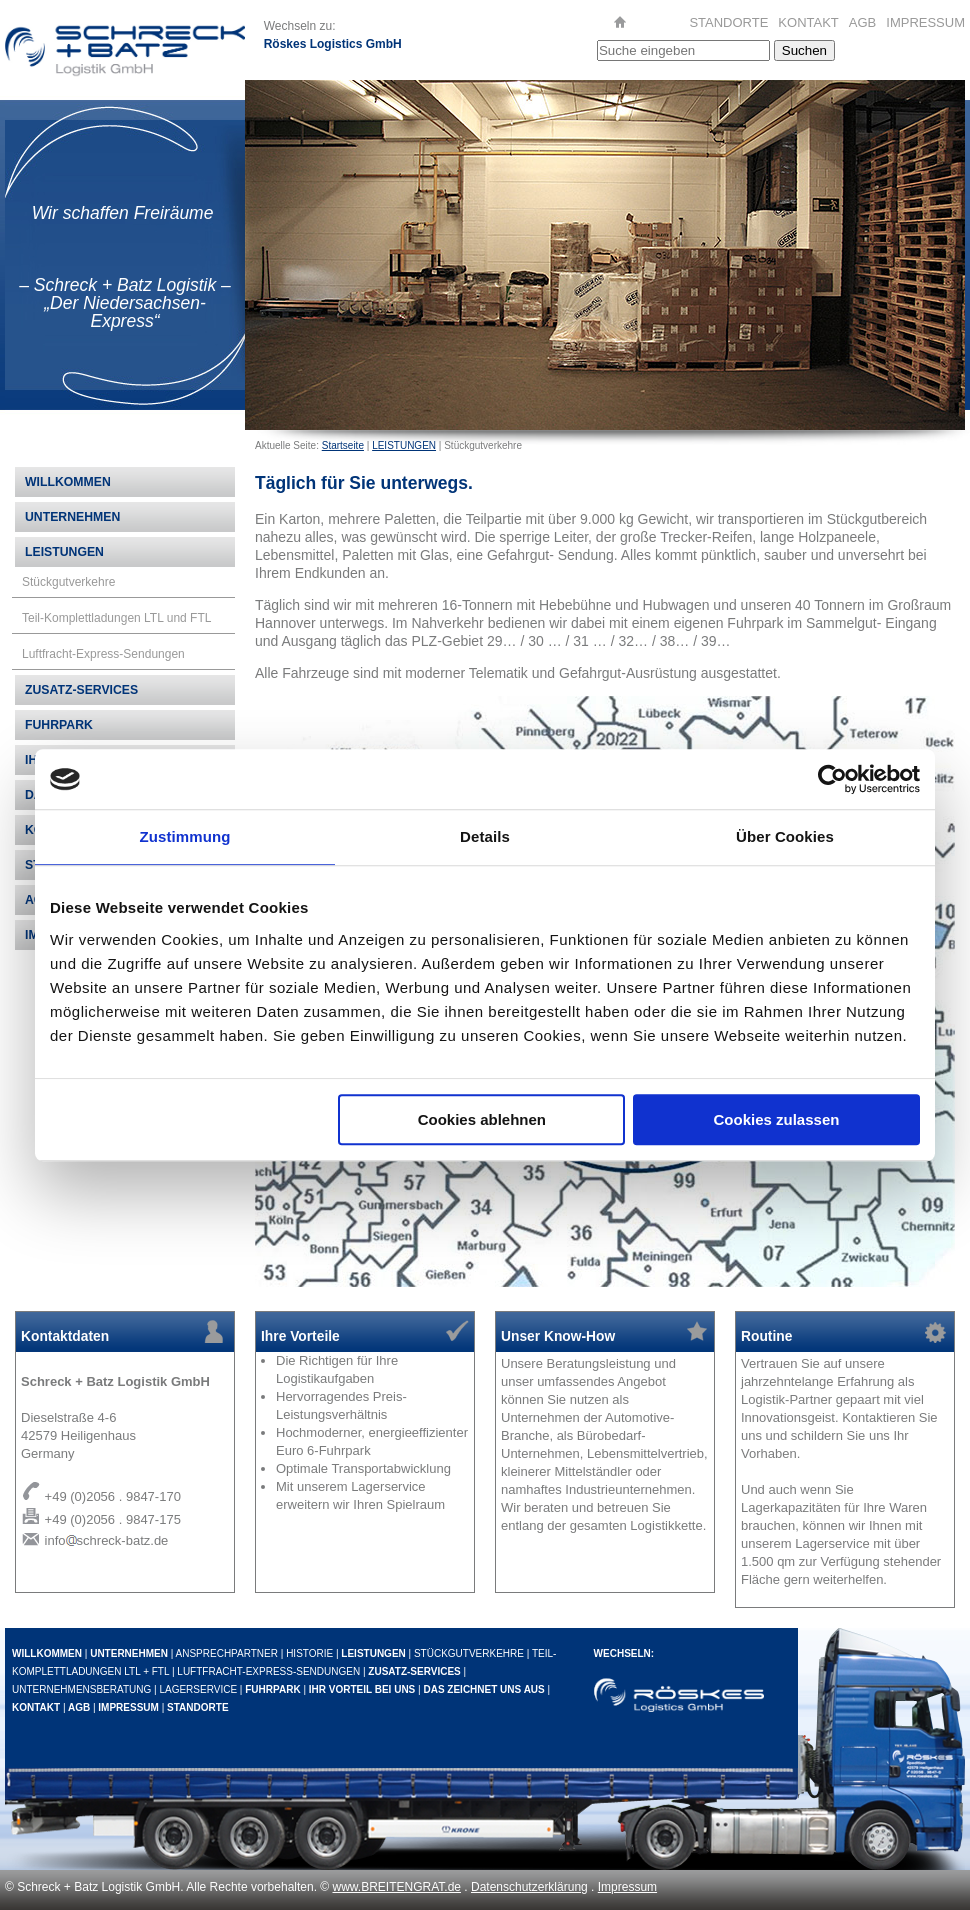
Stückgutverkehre (68, 582)
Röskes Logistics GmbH (333, 44)
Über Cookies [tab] (785, 836)
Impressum (627, 1887)
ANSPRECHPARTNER (227, 1653)
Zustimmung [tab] (185, 836)
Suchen (804, 50)
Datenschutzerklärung (529, 1887)
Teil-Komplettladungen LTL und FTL (116, 618)
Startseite (343, 445)
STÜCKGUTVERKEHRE (469, 1653)
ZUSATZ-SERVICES (81, 690)
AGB (862, 22)
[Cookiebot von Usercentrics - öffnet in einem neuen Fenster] (832, 779)
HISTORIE (309, 1653)
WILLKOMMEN (68, 482)
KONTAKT (808, 22)
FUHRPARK (59, 725)
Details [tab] (485, 836)
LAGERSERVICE (198, 1689)
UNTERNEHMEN (72, 517)
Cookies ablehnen (482, 1119)
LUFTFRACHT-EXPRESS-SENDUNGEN (268, 1671)
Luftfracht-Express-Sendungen (103, 654)
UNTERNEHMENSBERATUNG (81, 1689)
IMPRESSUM (925, 22)
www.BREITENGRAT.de (397, 1887)
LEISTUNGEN (404, 445)
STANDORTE (728, 22)
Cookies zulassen (777, 1119)
